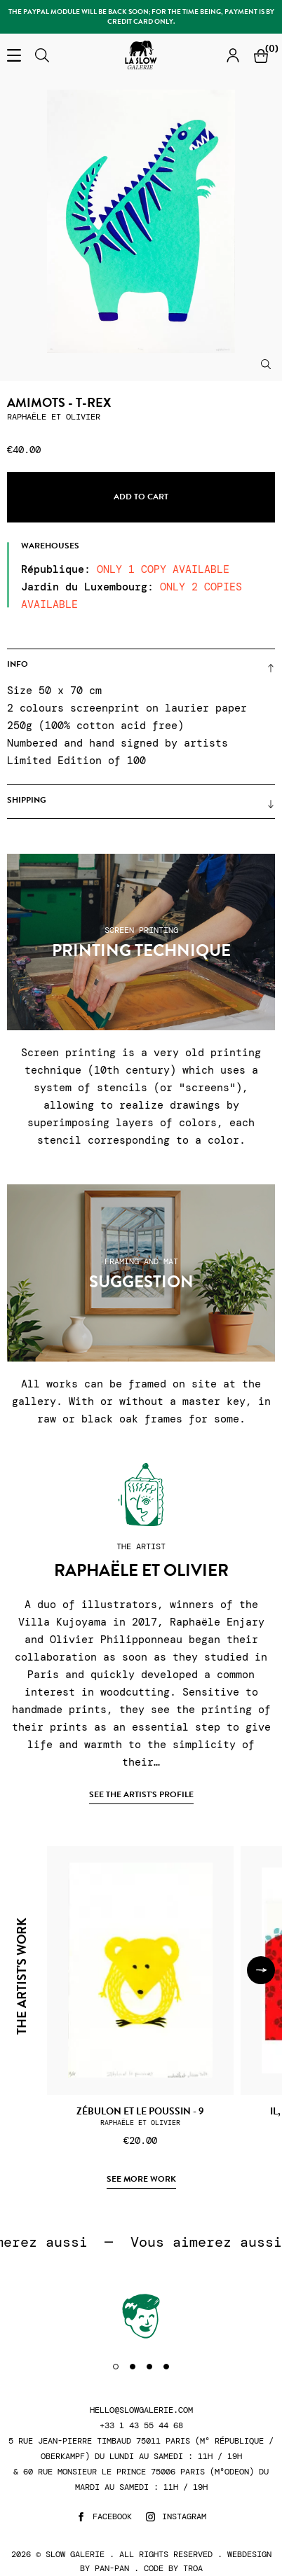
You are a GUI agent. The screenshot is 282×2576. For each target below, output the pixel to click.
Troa (193, 2568)
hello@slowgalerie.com (141, 2410)
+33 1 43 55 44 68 (141, 2426)
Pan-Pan (112, 2568)
